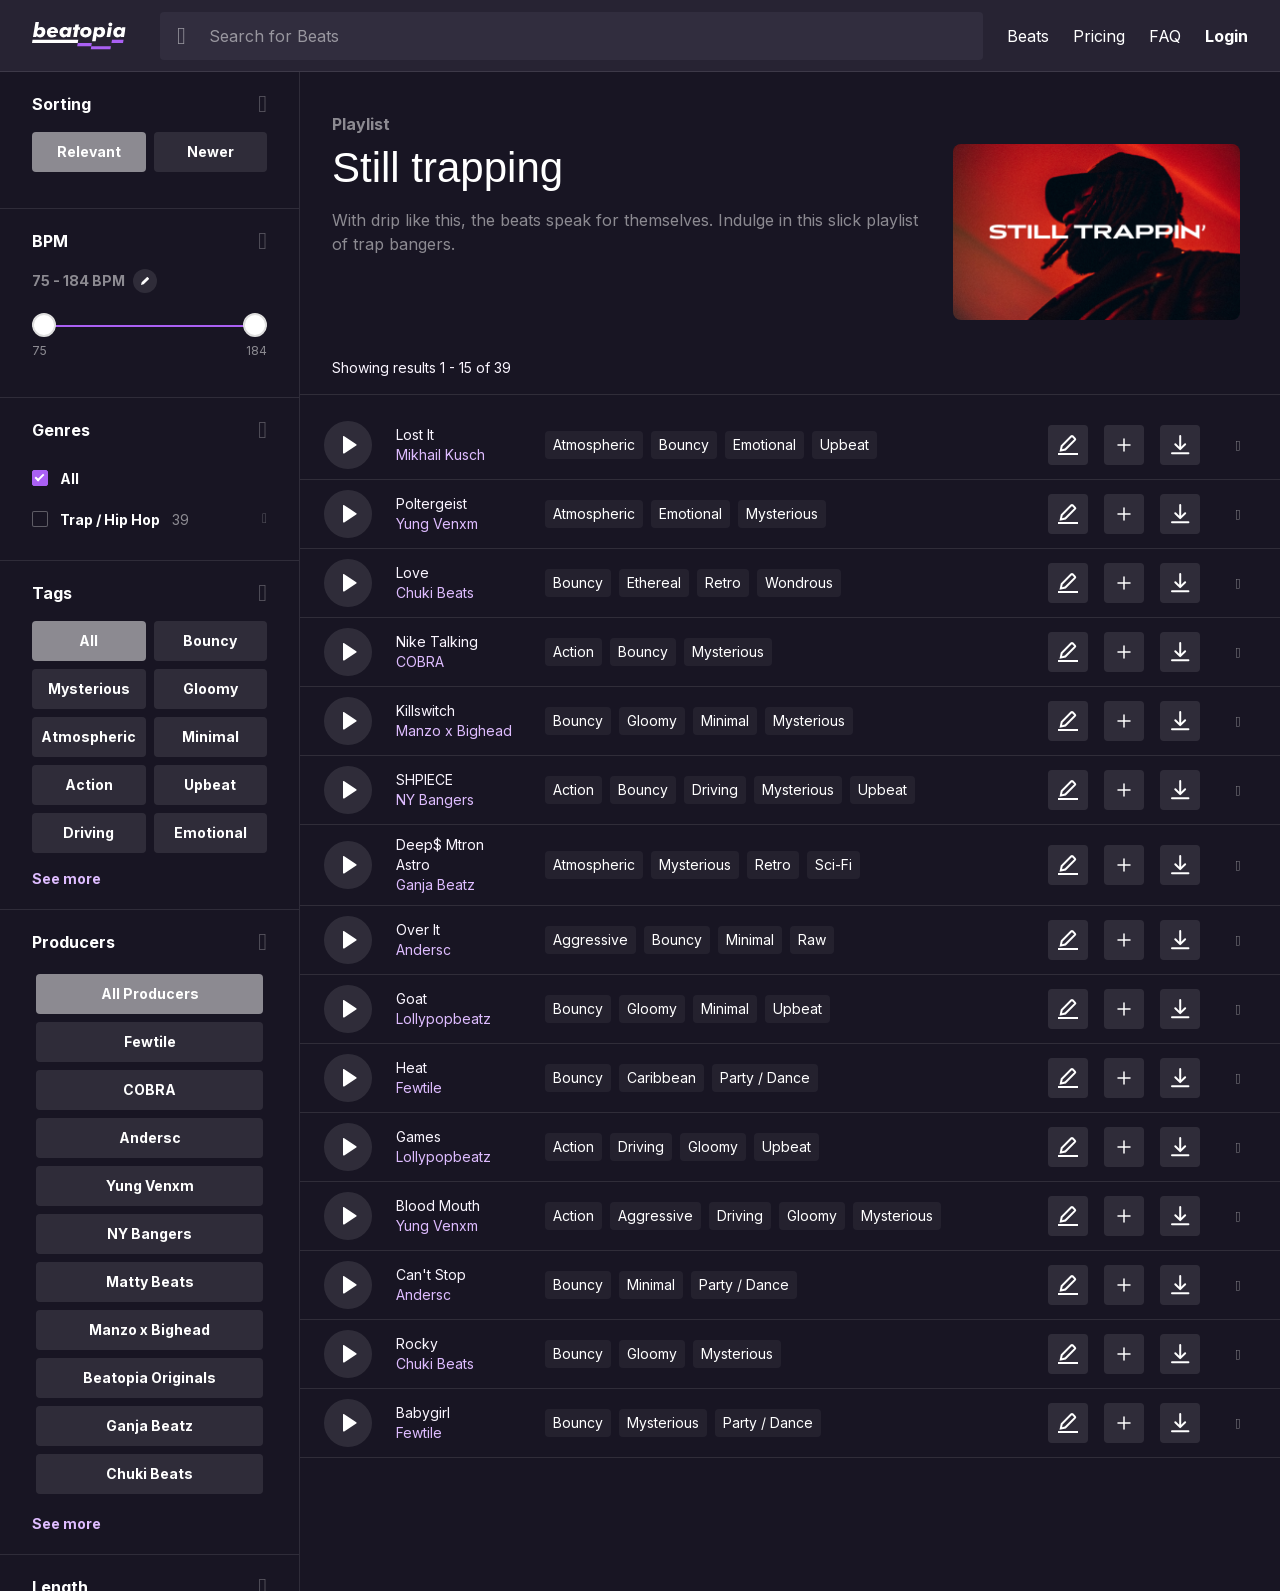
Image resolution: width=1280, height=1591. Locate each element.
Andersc (423, 949)
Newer (210, 151)
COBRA (420, 661)
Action (573, 651)
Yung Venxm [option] (150, 1185)
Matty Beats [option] (150, 1281)
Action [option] (89, 784)
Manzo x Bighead (454, 730)
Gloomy (652, 720)
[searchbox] (591, 36)
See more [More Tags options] (66, 878)
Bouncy (684, 444)
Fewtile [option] (150, 1041)
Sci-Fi (833, 864)
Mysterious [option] (89, 688)
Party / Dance (765, 1077)
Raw (812, 939)
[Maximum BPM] (255, 325)
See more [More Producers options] (66, 1523)
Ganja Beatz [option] (149, 1425)
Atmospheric (594, 444)
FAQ (1165, 36)
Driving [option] (88, 832)
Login (1226, 36)
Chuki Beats (435, 592)
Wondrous (799, 582)
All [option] (88, 640)
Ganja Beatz (435, 884)
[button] (348, 445)
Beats (1028, 36)
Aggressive (590, 939)
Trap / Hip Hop (110, 519)
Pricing (1099, 36)
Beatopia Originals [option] (149, 1377)
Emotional (764, 444)
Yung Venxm (437, 523)
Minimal (725, 720)
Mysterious (782, 513)
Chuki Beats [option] (149, 1473)
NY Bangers (435, 799)
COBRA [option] (149, 1089)
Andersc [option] (150, 1137)
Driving (715, 789)
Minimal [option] (210, 736)
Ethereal (654, 582)
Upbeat (844, 444)
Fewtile (419, 1087)
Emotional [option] (210, 832)
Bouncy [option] (210, 640)
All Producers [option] (150, 993)
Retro (723, 582)
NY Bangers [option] (149, 1233)
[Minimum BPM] (44, 325)
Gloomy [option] (210, 688)
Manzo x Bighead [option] (149, 1329)
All (69, 478)
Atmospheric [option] (88, 736)
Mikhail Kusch (440, 454)
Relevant (89, 151)
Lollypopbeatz (443, 1018)
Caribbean (661, 1077)
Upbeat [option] (210, 784)
